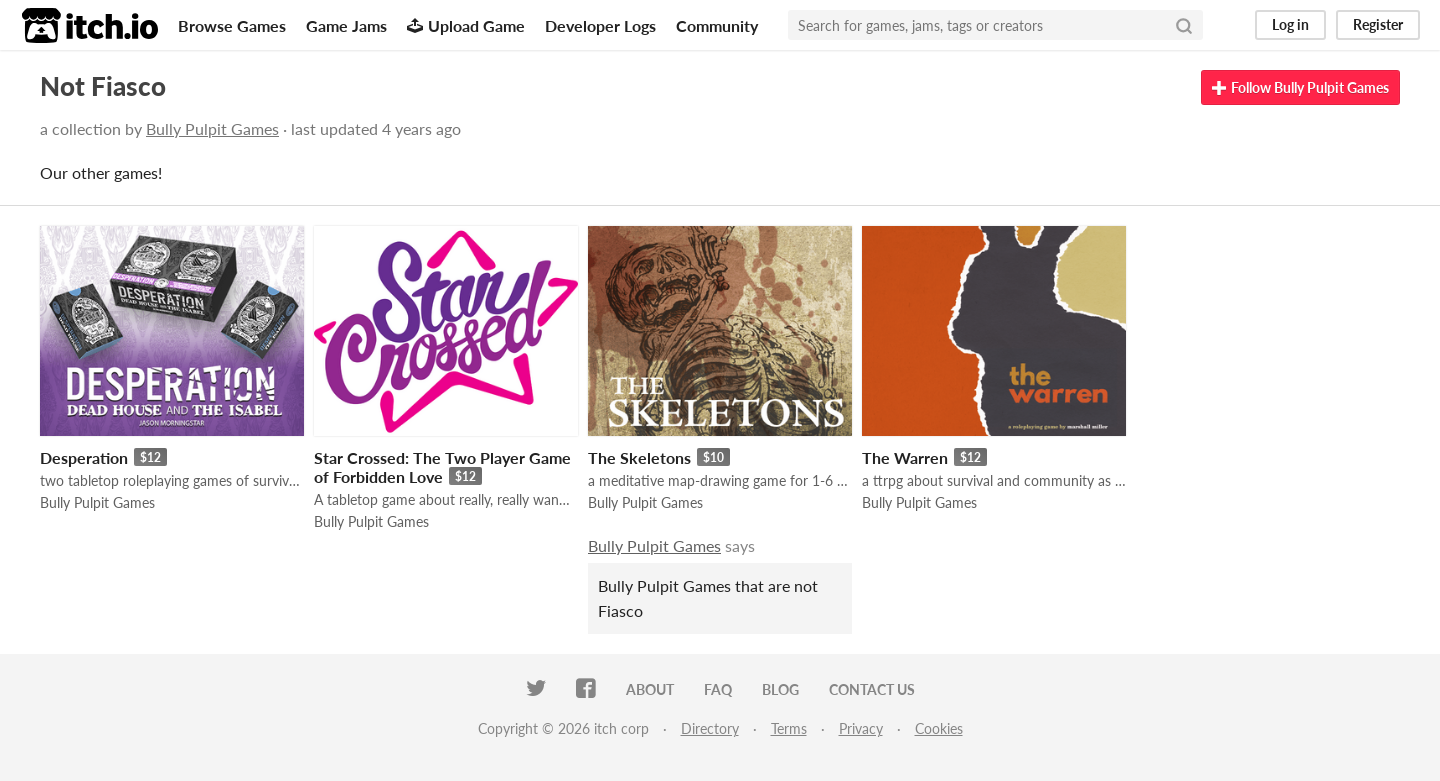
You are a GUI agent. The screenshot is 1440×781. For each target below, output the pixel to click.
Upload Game (466, 25)
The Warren (905, 457)
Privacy (861, 728)
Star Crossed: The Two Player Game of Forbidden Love (442, 467)
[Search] (1184, 25)
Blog (780, 689)
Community (717, 25)
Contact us (872, 689)
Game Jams (346, 25)
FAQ (718, 689)
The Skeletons (639, 457)
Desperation (84, 457)
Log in (1290, 24)
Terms (789, 728)
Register (1378, 24)
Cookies (939, 728)
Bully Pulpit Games (212, 128)
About (650, 689)
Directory (710, 728)
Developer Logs (600, 25)
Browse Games (232, 25)
